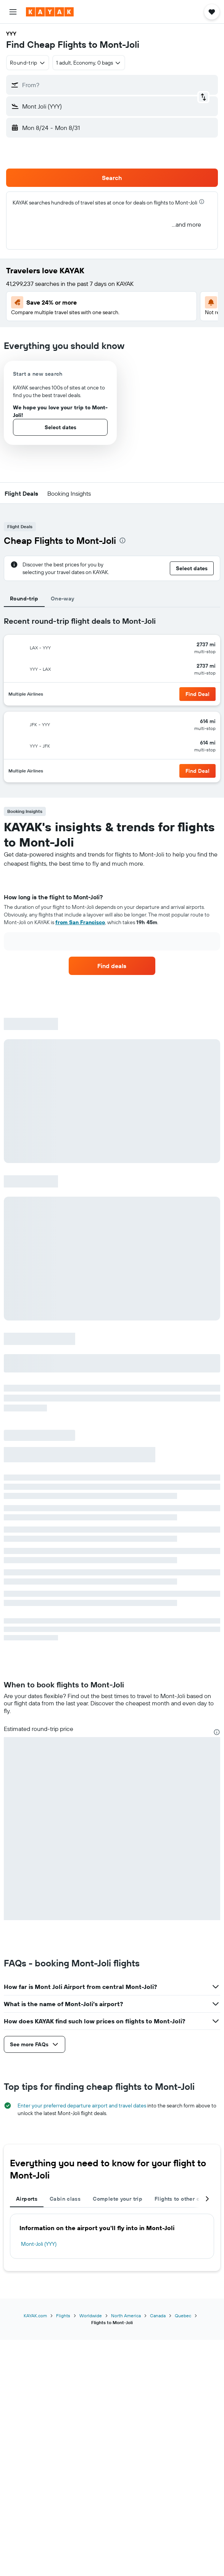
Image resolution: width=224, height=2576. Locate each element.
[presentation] (202, 201)
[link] (112, 966)
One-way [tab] (62, 598)
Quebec (183, 2315)
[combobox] (27, 62)
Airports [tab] (26, 2198)
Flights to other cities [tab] (183, 2198)
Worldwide (90, 2315)
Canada (158, 2315)
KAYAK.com (35, 2315)
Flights (63, 2315)
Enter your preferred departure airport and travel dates (82, 2105)
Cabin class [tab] (65, 2198)
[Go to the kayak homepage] (50, 11)
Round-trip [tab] (24, 598)
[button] (13, 11)
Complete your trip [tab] (117, 2198)
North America (126, 2315)
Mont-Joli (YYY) (38, 2243)
